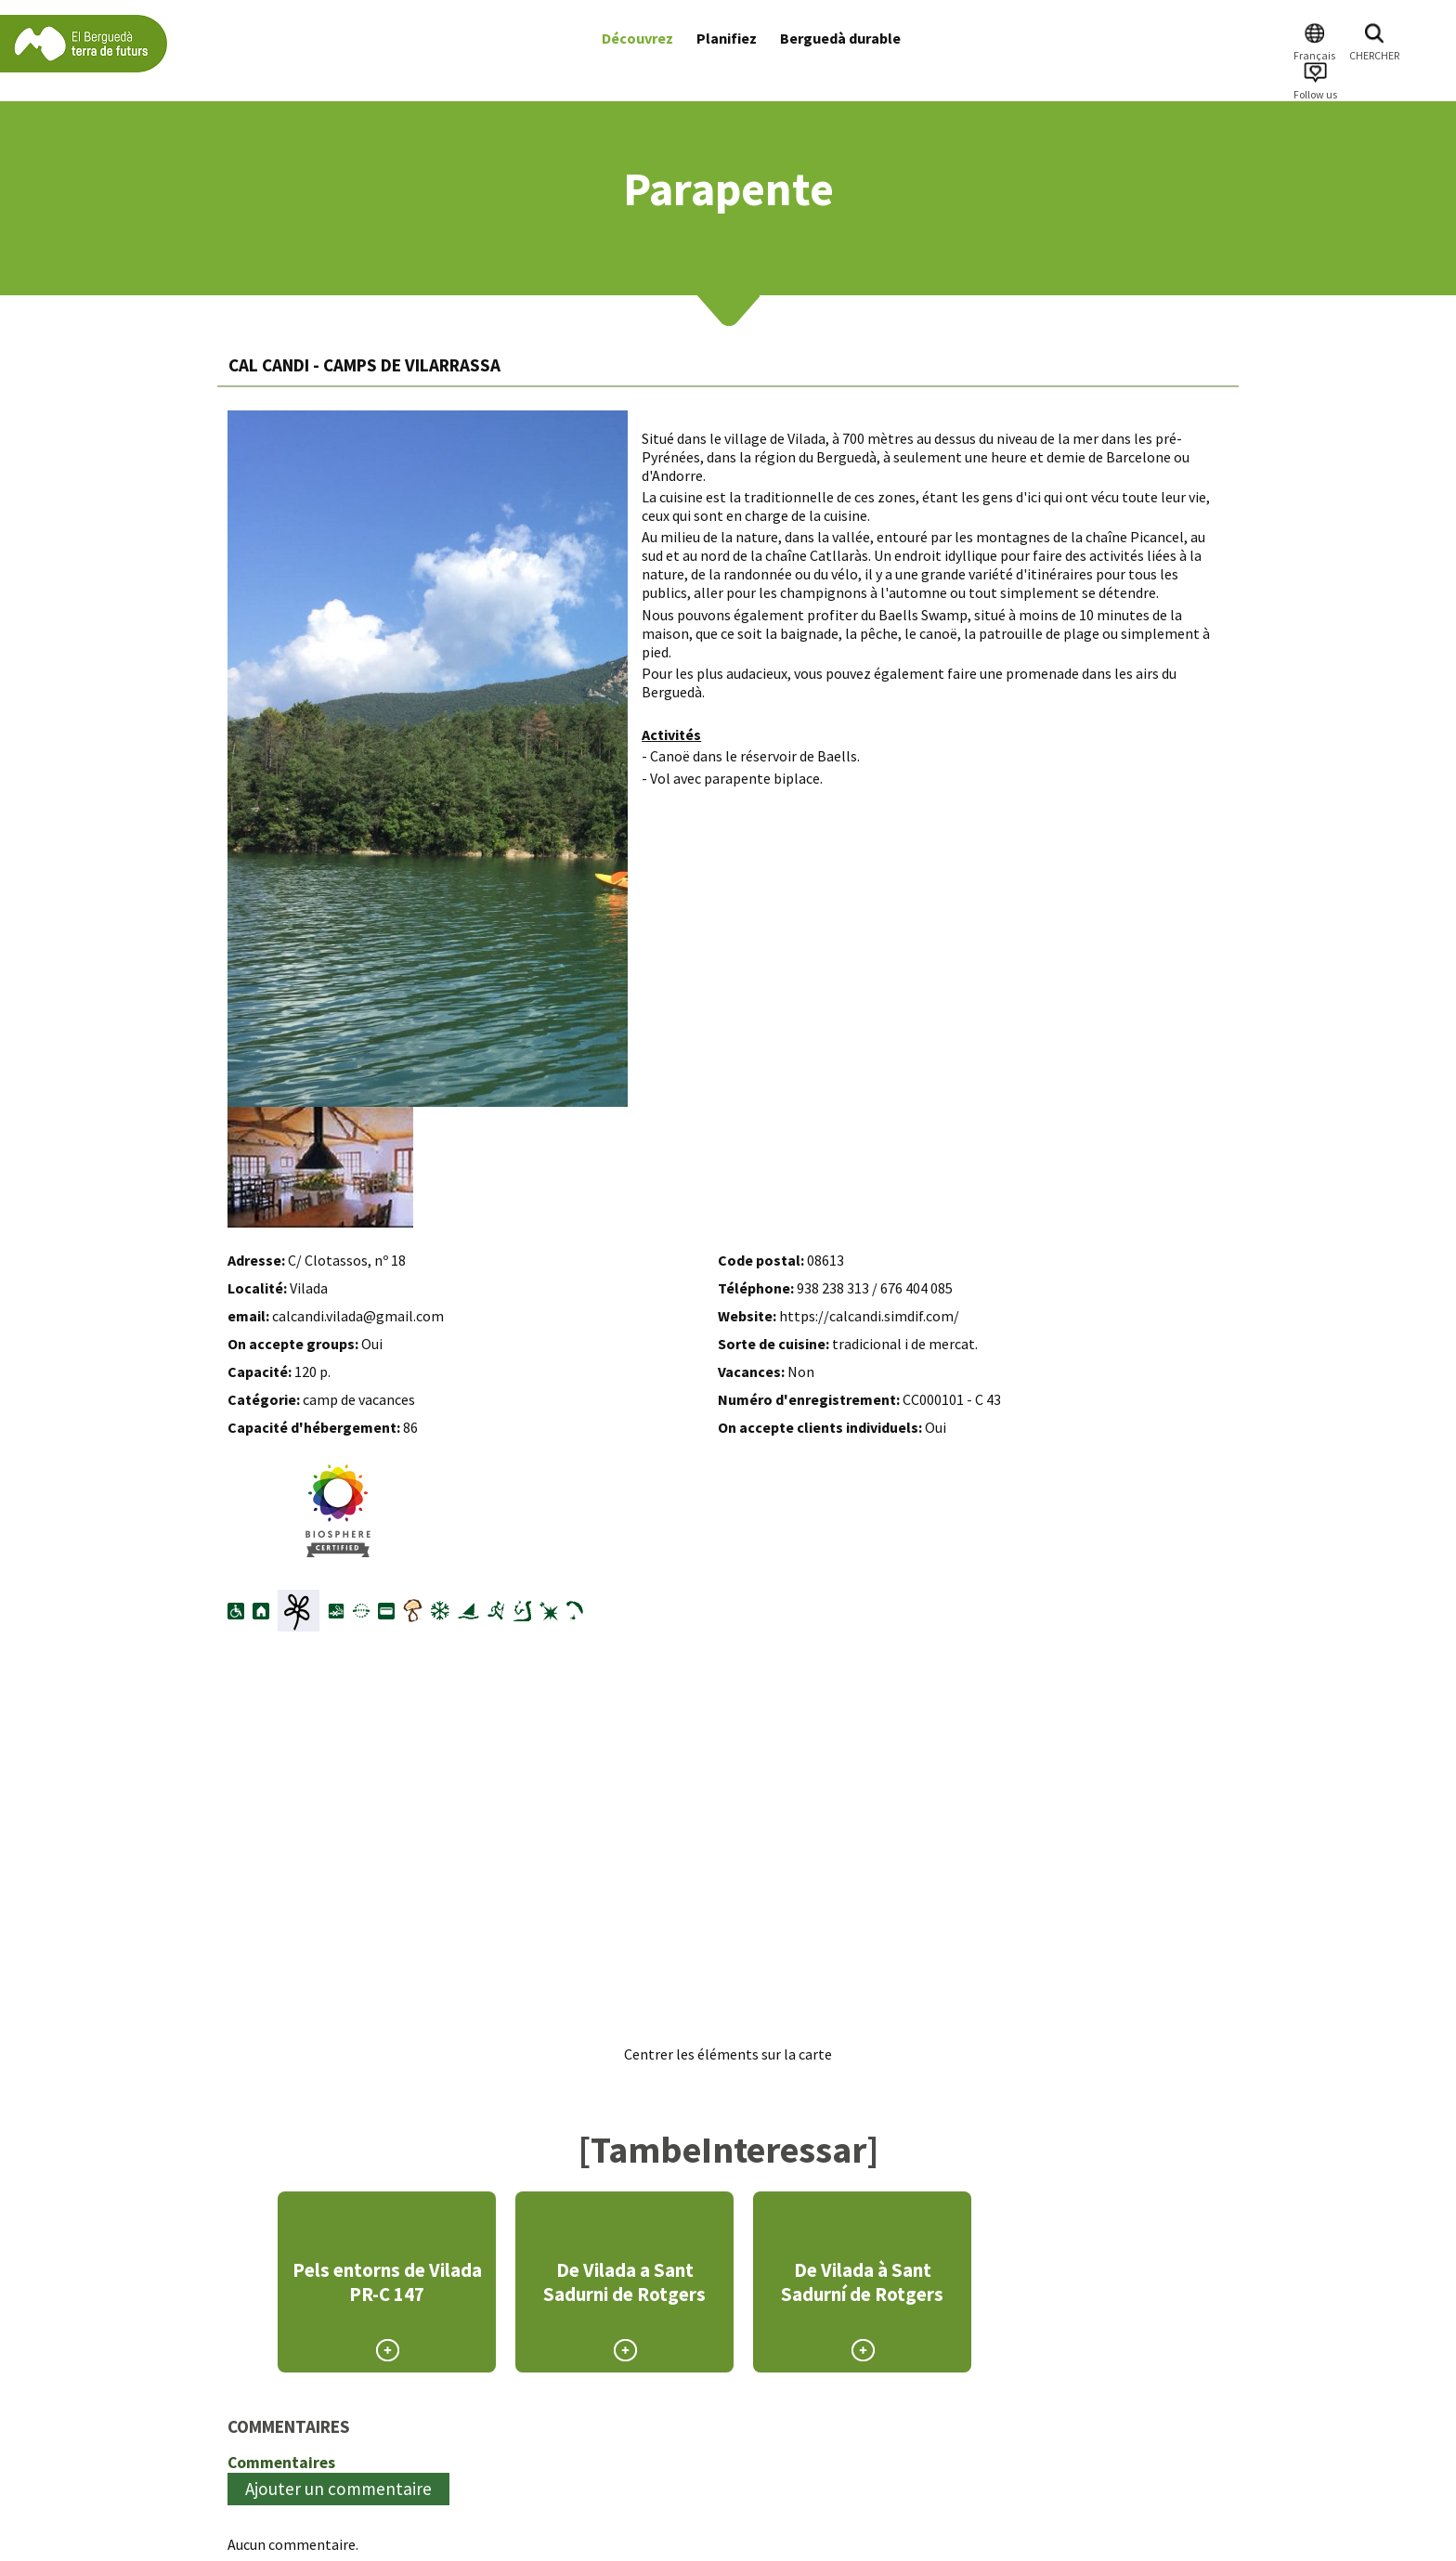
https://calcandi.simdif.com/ (869, 1315)
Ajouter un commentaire (338, 2488)
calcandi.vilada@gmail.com (358, 1315)
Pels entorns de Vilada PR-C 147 (387, 2282)
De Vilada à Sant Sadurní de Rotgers (862, 2282)
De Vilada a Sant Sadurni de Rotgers (624, 2282)
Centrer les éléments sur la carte (728, 2054)
